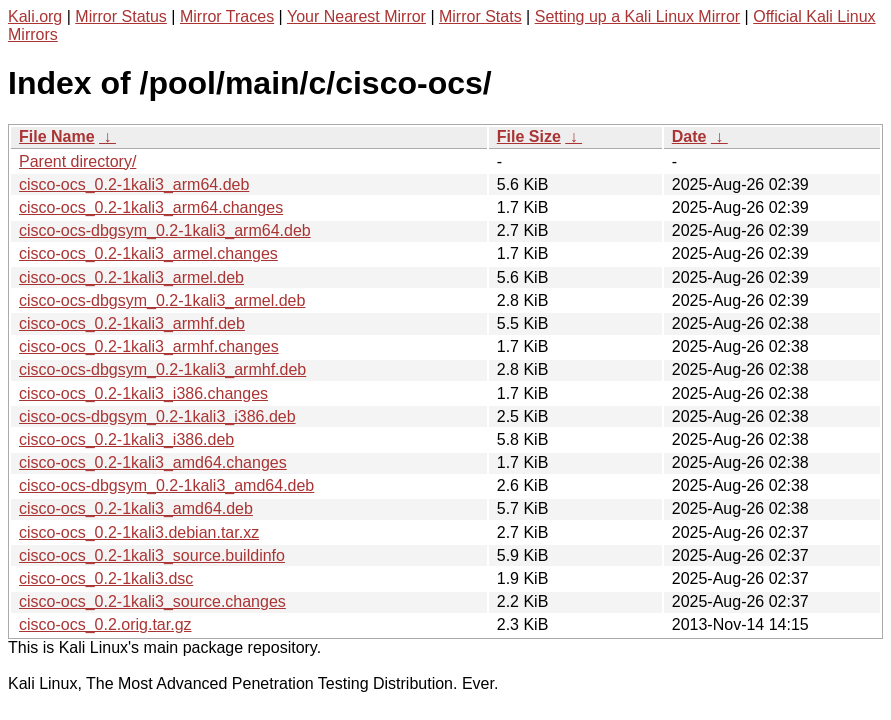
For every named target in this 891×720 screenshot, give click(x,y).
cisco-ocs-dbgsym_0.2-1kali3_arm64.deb (165, 230)
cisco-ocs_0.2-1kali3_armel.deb (131, 277)
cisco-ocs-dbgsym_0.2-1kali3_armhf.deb (162, 369)
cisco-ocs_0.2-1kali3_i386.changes (143, 393)
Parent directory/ (77, 161)
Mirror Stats (480, 16)
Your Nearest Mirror (356, 16)
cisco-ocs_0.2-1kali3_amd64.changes (153, 462)
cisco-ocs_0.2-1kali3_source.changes (152, 601)
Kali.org (35, 16)
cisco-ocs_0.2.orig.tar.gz (105, 624)
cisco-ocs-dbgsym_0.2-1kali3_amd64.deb (166, 485)
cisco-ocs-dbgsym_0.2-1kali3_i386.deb (157, 416)
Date (689, 136)
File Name (57, 136)
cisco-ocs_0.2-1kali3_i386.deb (126, 439)
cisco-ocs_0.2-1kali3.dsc (106, 578)
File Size (529, 136)
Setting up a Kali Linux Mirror (637, 16)
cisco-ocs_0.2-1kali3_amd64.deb (136, 508)
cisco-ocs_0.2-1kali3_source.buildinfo (152, 555)
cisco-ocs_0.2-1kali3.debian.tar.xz (139, 532)
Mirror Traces (227, 16)
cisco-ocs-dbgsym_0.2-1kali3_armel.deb (162, 300)
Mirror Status (121, 16)
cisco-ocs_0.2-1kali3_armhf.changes (149, 346)
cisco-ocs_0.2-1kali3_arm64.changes (151, 207)
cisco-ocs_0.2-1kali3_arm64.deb (134, 184)
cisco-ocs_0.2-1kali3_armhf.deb (132, 323)
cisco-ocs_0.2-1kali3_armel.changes (148, 253)
